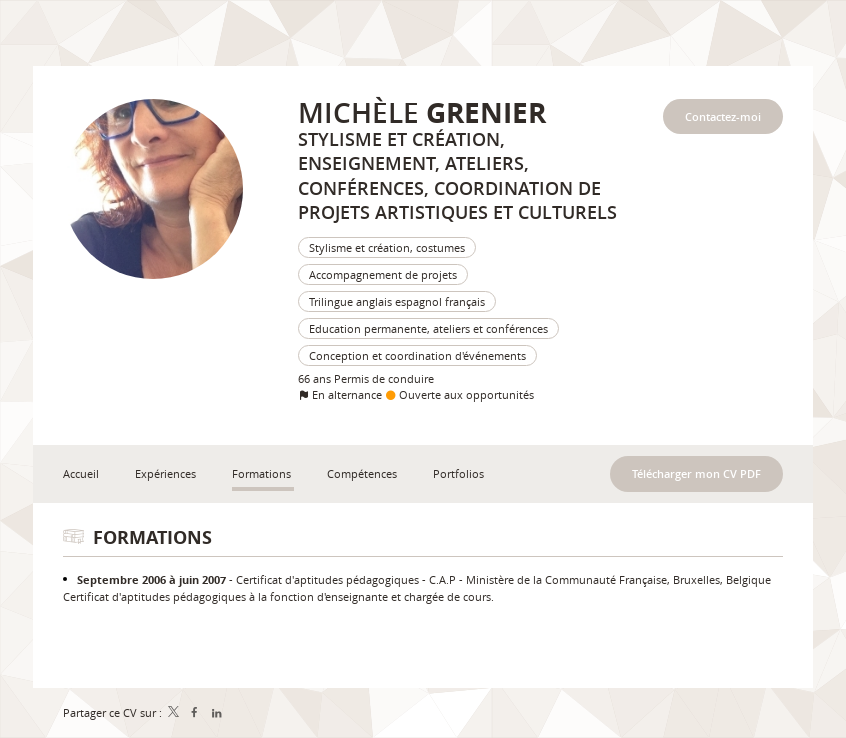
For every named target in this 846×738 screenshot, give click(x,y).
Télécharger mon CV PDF (696, 473)
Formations (152, 537)
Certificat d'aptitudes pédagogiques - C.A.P (346, 579)
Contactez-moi (723, 116)
